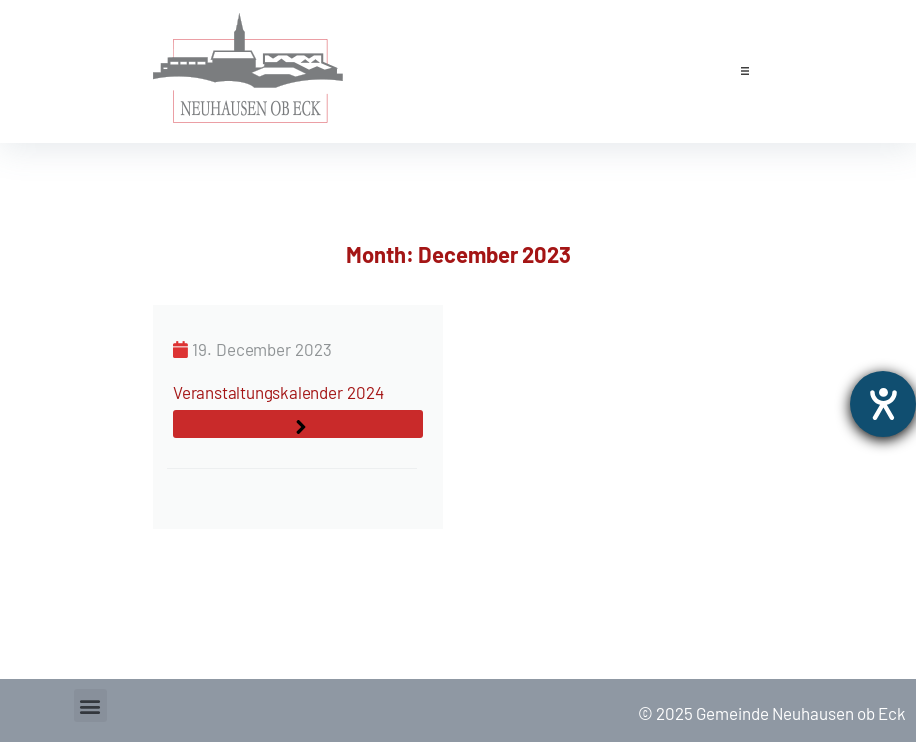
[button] (745, 71)
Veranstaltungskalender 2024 (278, 392)
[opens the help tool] (883, 404)
